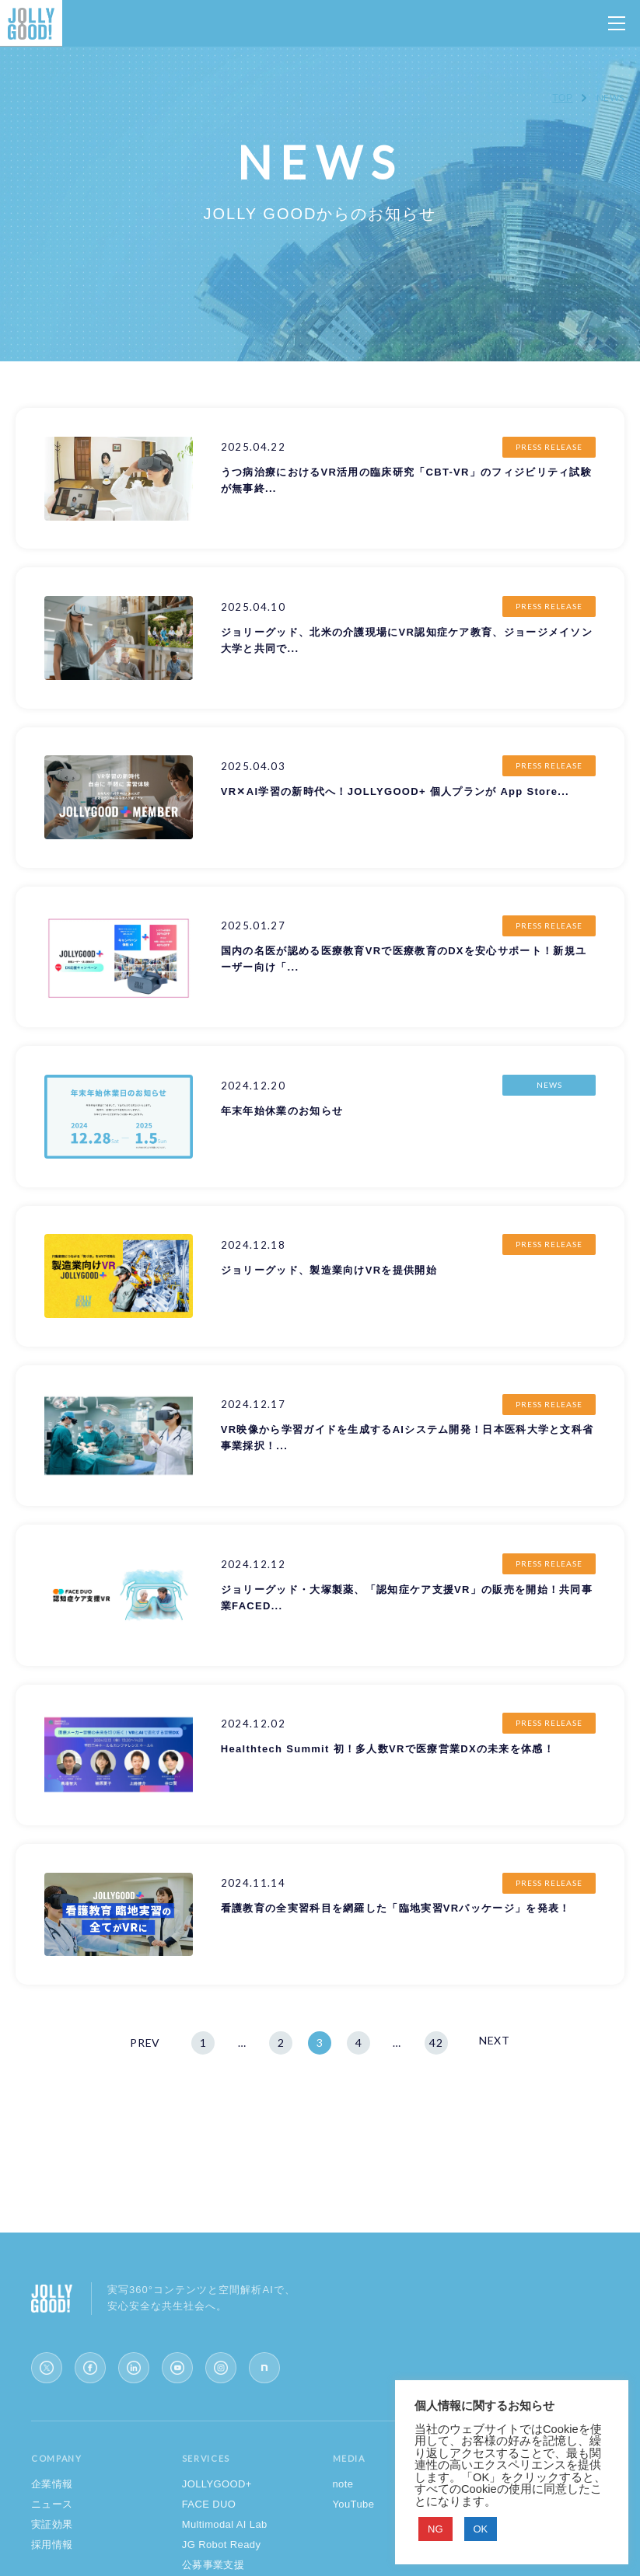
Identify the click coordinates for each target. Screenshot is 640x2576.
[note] (264, 2367)
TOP (562, 97)
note (343, 2484)
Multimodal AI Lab (225, 2524)
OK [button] (481, 2529)
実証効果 (52, 2524)
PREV (145, 2042)
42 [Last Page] (435, 2042)
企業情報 (52, 2484)
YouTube (354, 2504)
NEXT (494, 2040)
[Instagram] (220, 2367)
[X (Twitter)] (46, 2367)
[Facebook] (90, 2367)
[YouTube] (177, 2367)
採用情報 (52, 2544)
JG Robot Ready (221, 2544)
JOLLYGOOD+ (217, 2484)
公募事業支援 (213, 2565)
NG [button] (435, 2529)
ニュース (52, 2504)
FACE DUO (209, 2504)
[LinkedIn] (133, 2367)
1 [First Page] (203, 2042)
